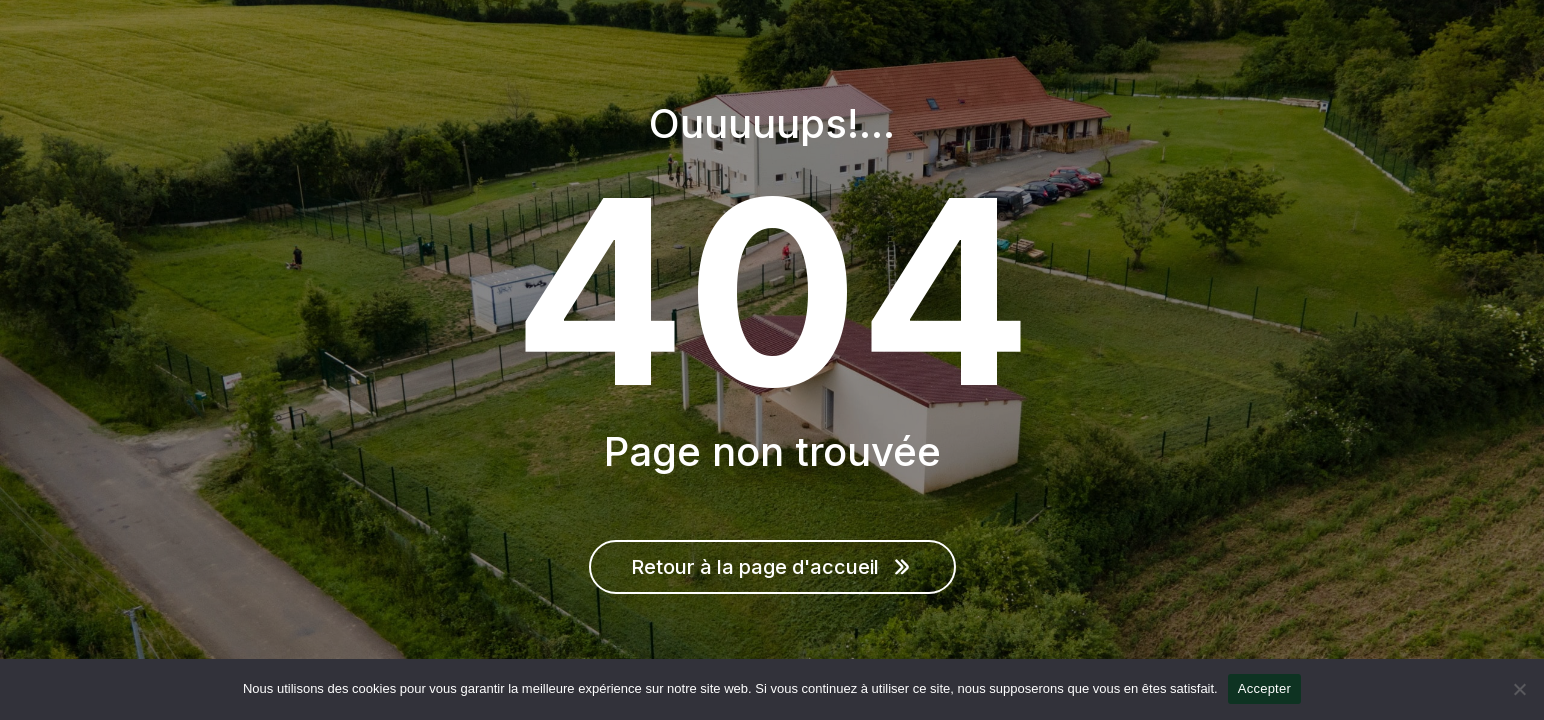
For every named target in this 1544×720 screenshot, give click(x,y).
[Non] (1519, 689)
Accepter (1264, 688)
